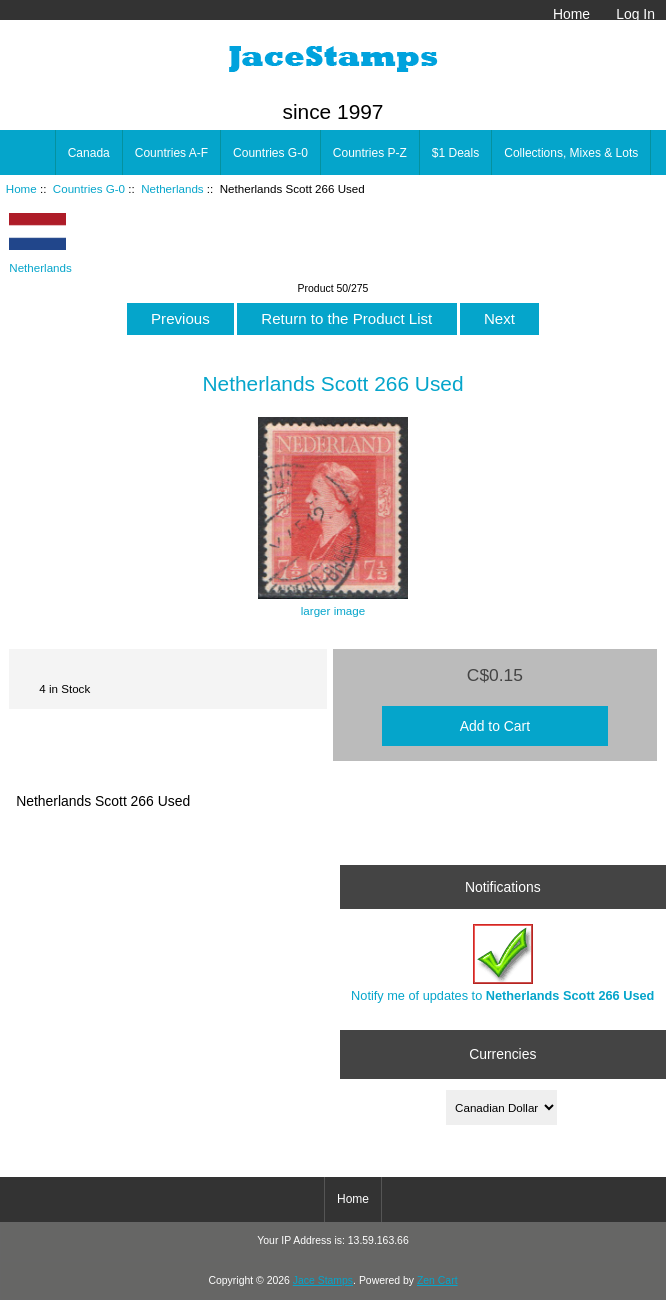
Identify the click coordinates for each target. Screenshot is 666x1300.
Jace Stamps (323, 1280)
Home (571, 14)
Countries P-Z (370, 153)
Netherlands (172, 188)
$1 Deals (455, 153)
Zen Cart (437, 1280)
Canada (89, 153)
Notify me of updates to (502, 963)
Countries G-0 (89, 188)
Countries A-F (171, 153)
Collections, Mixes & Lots (571, 153)
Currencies (502, 1054)
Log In (635, 14)
